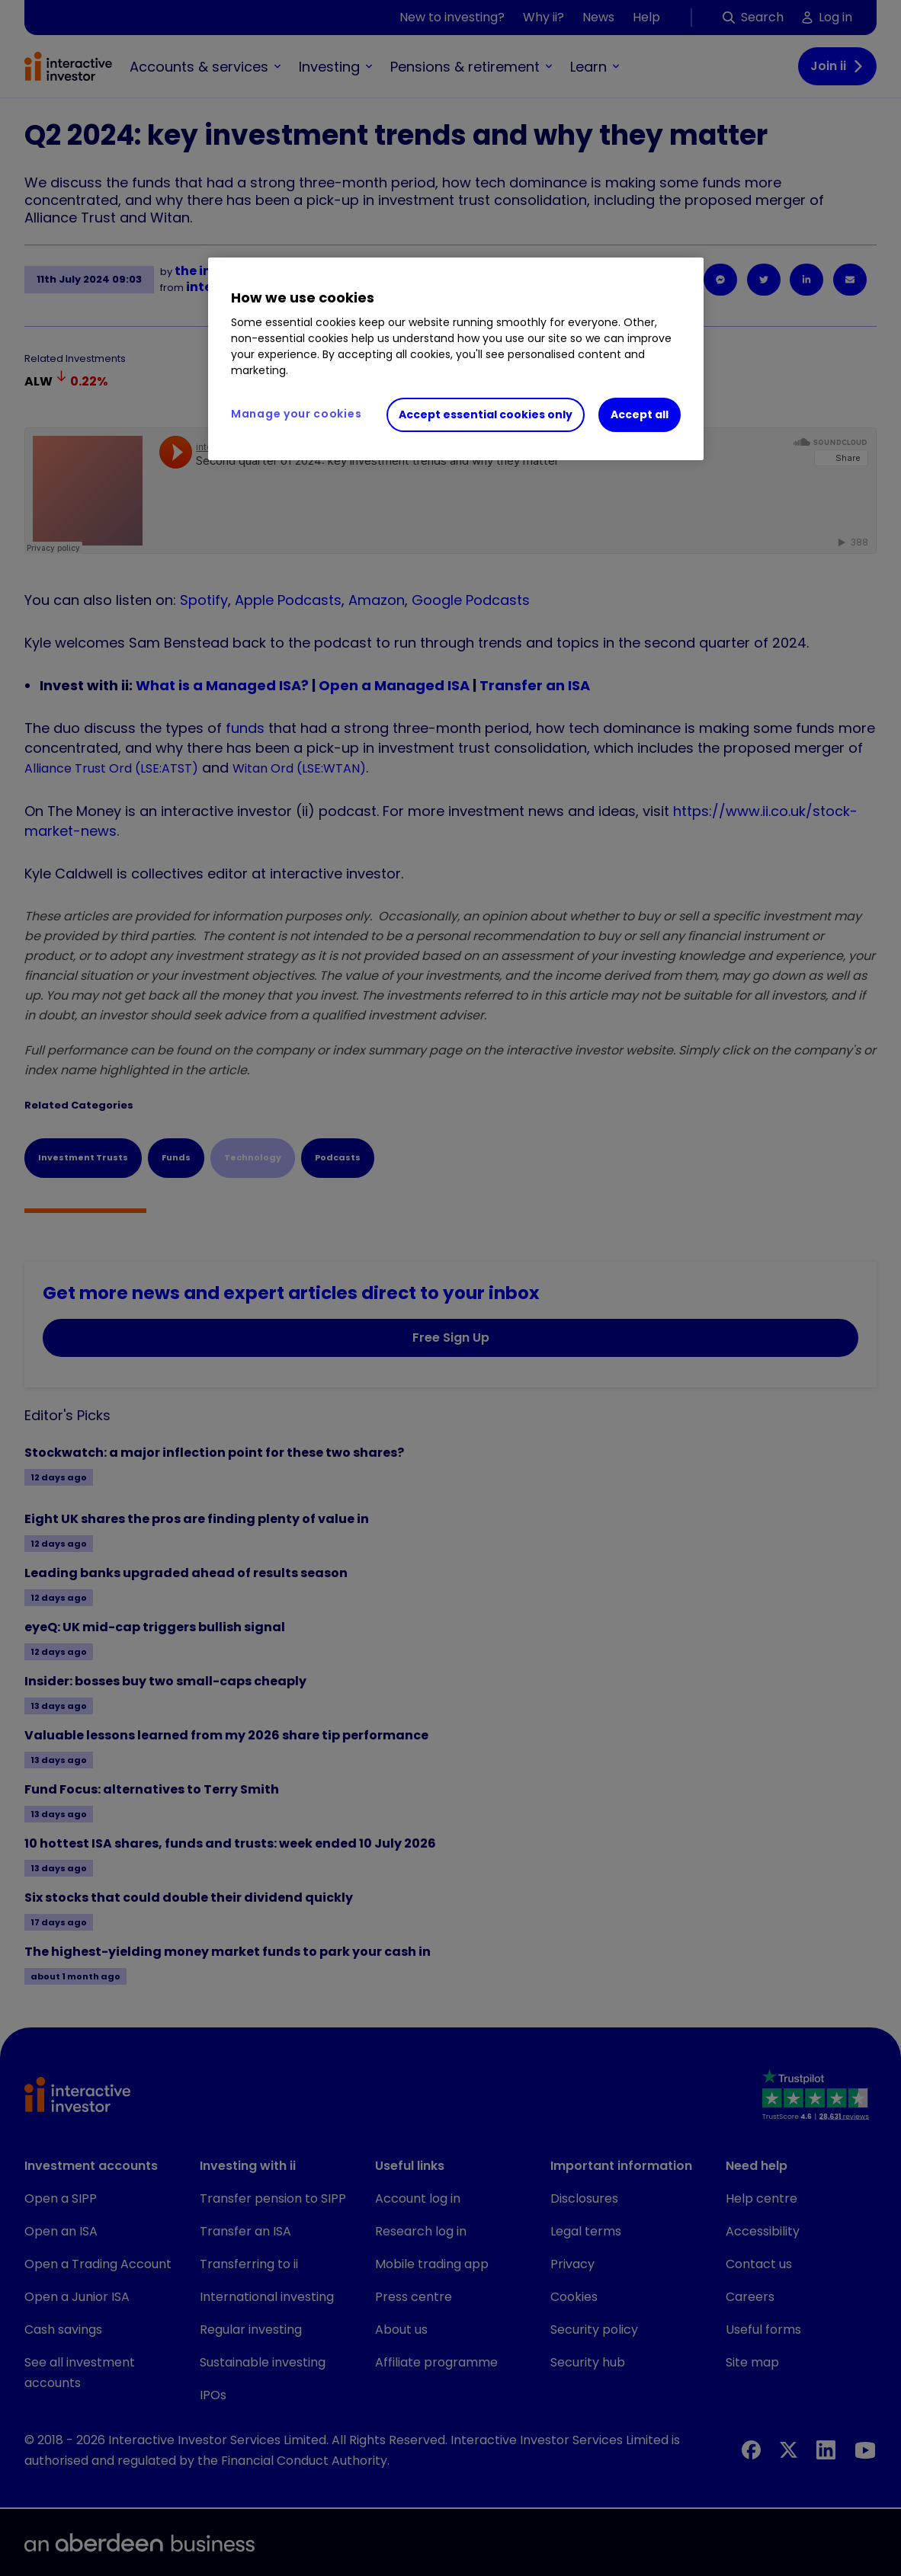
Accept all (640, 414)
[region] (456, 359)
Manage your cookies (296, 413)
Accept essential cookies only (485, 414)
